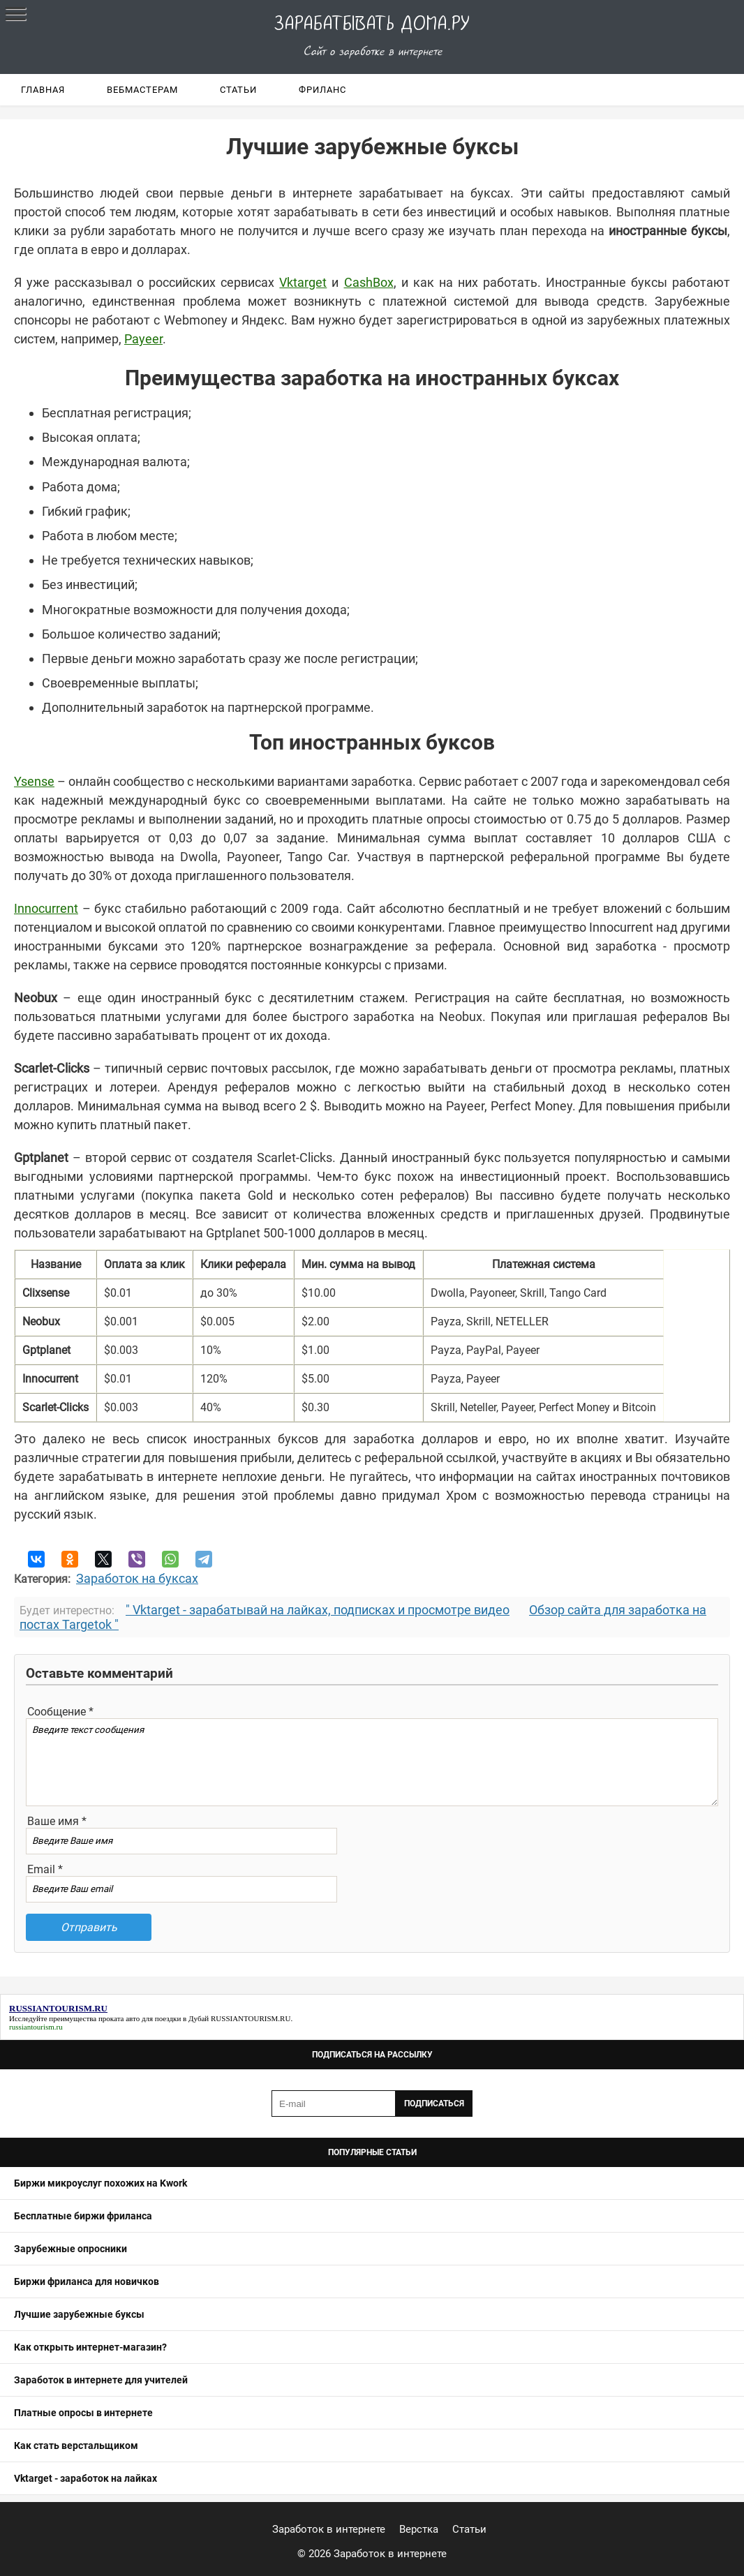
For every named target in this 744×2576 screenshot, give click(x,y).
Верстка (418, 2529)
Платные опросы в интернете (83, 2412)
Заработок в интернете (328, 2529)
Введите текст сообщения (372, 1762)
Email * (45, 1869)
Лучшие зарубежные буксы (79, 2314)
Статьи (238, 89)
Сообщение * (60, 1711)
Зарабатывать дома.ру (372, 24)
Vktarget (303, 282)
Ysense (34, 781)
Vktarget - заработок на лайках (85, 2478)
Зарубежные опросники (70, 2248)
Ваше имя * (57, 1821)
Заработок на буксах (137, 1578)
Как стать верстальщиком (76, 2445)
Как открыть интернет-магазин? (90, 2347)
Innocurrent (46, 908)
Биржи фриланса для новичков (86, 2281)
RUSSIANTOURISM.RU (250, 2018)
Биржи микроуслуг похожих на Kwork (100, 2183)
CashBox (369, 282)
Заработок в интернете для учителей (101, 2379)
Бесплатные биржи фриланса (83, 2215)
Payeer (143, 339)
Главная (43, 89)
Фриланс (322, 89)
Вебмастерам (142, 89)
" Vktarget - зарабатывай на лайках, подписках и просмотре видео (317, 1609)
